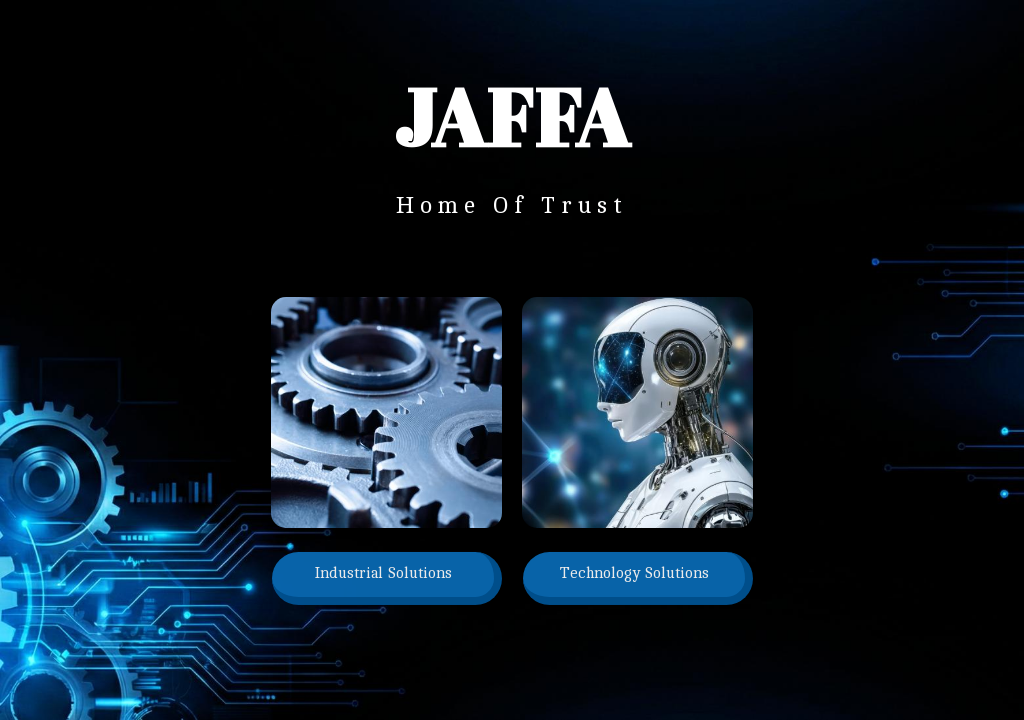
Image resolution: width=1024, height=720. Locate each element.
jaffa (512, 116)
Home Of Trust (512, 206)
